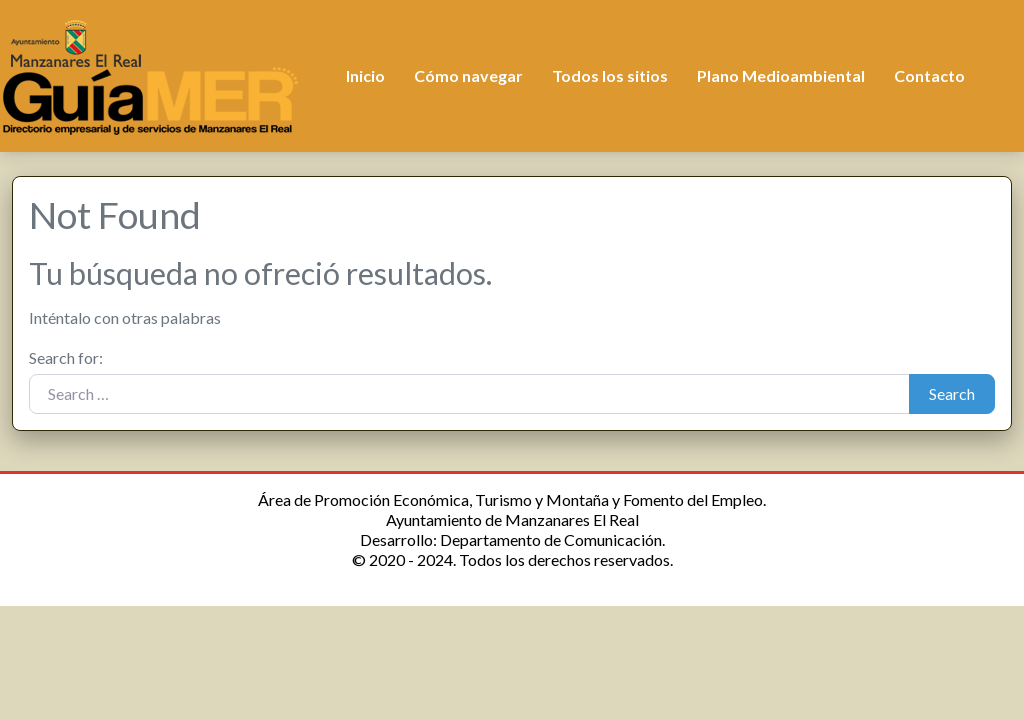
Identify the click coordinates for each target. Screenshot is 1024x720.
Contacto (929, 75)
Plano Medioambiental (781, 75)
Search (952, 393)
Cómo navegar (468, 75)
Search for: (66, 357)
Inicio (365, 75)
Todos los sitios (610, 75)
